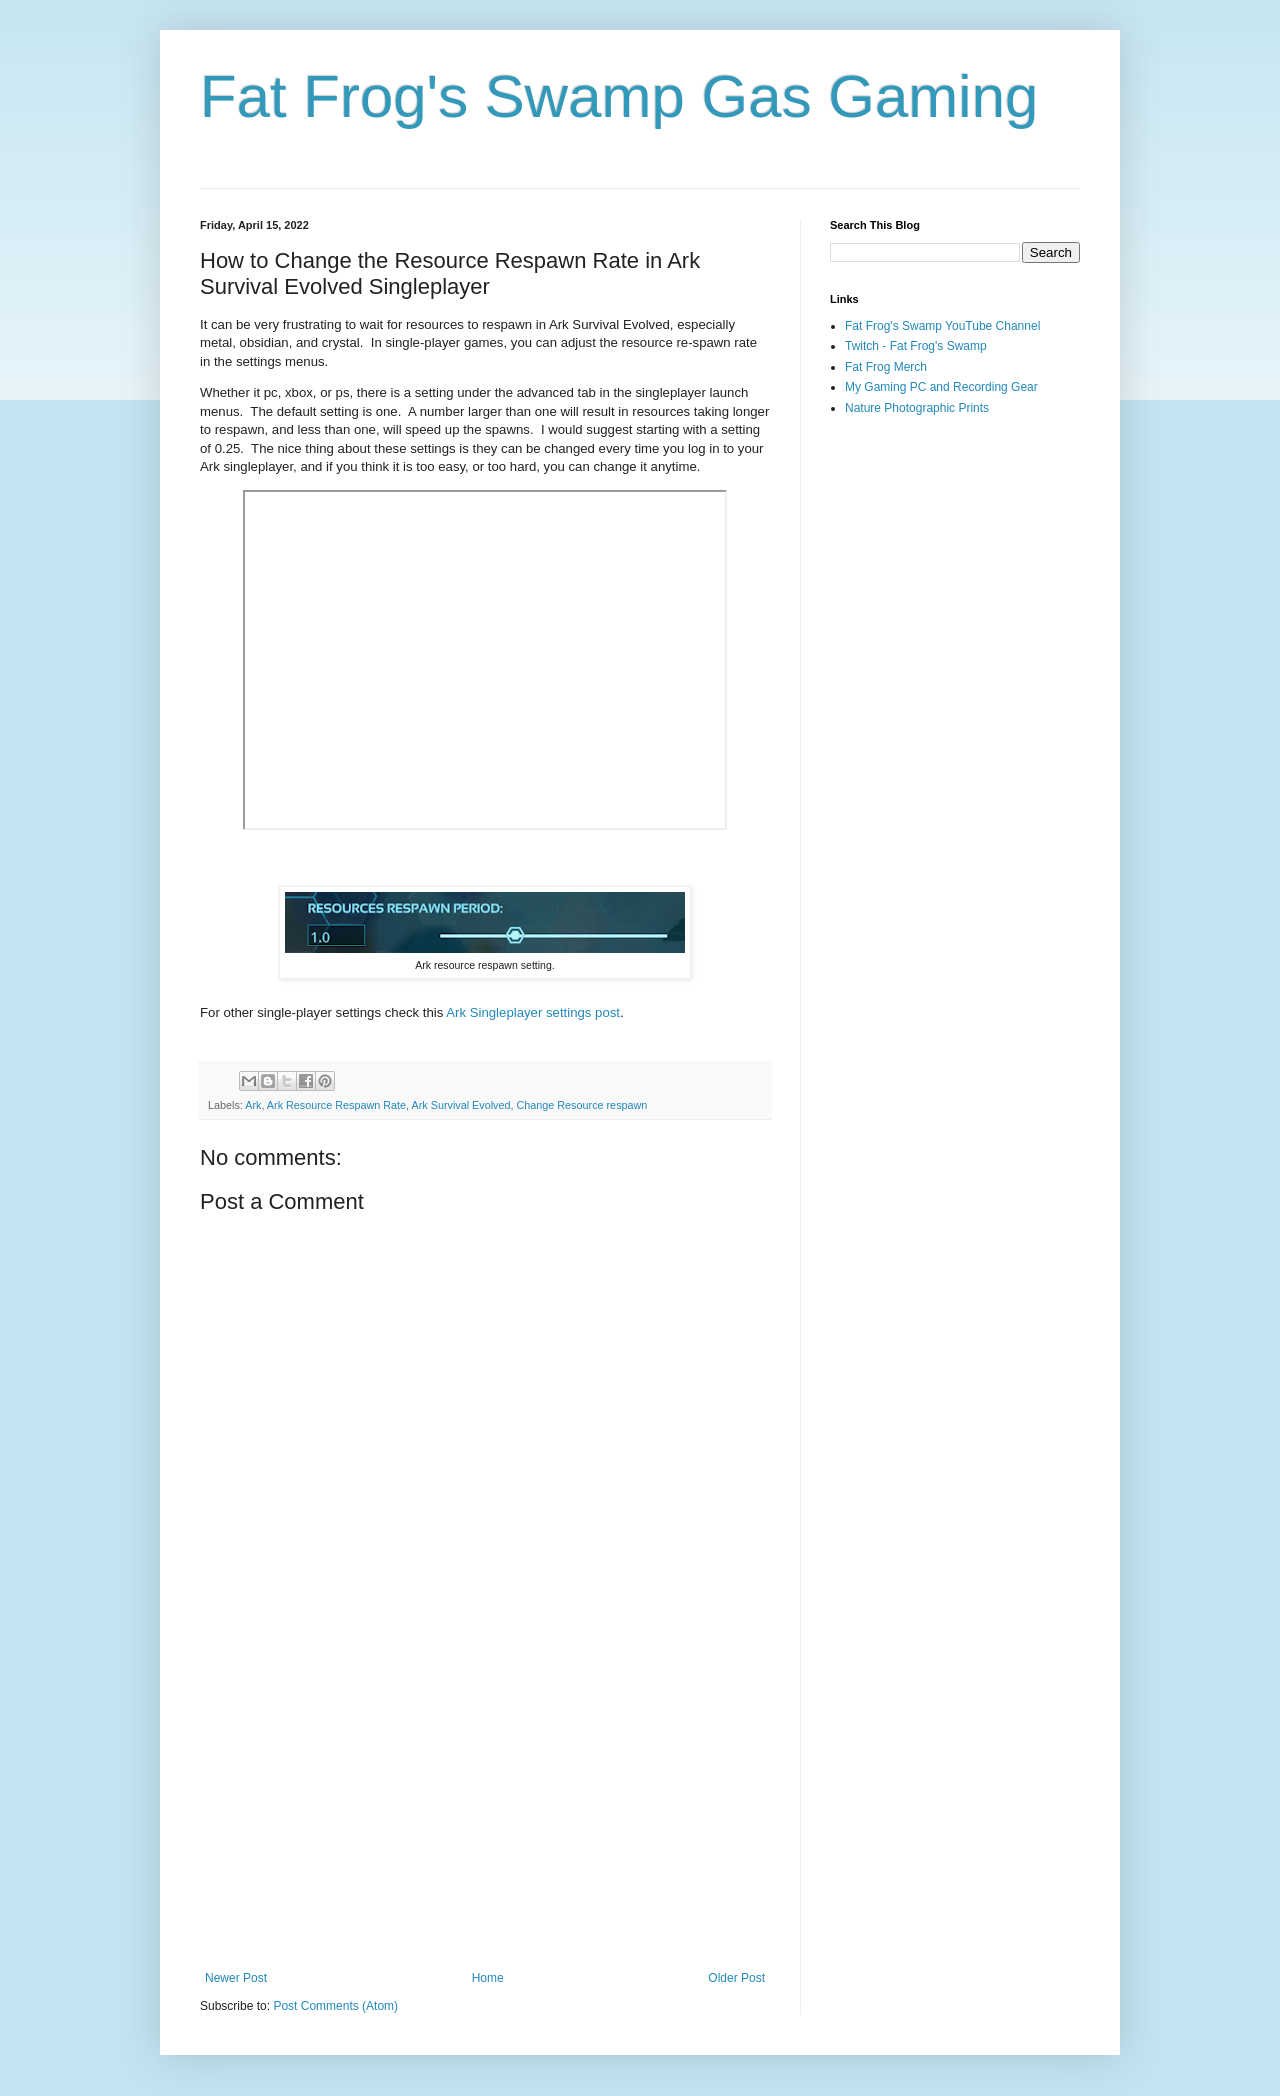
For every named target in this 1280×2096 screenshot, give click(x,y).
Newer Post (236, 1978)
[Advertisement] (485, 1806)
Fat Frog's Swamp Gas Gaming (619, 96)
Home (488, 1978)
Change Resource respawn (582, 1105)
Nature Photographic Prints (917, 408)
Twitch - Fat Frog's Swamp (916, 346)
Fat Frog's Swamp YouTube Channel (942, 326)
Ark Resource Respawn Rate (336, 1105)
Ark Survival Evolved (460, 1105)
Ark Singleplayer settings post (533, 1012)
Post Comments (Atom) (335, 2006)
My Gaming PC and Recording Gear (941, 387)
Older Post (736, 1978)
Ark (253, 1105)
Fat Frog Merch (886, 367)
